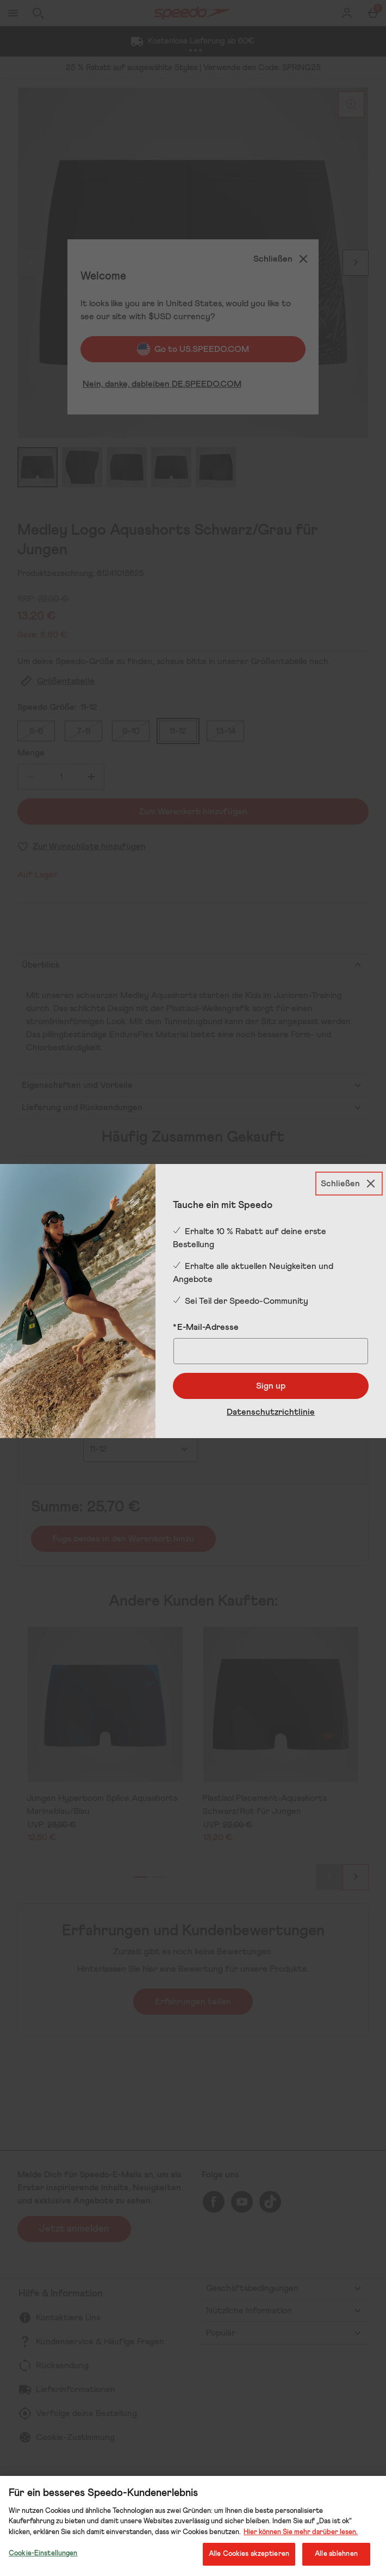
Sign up (270, 1386)
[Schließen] (349, 1184)
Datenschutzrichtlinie (271, 1412)
